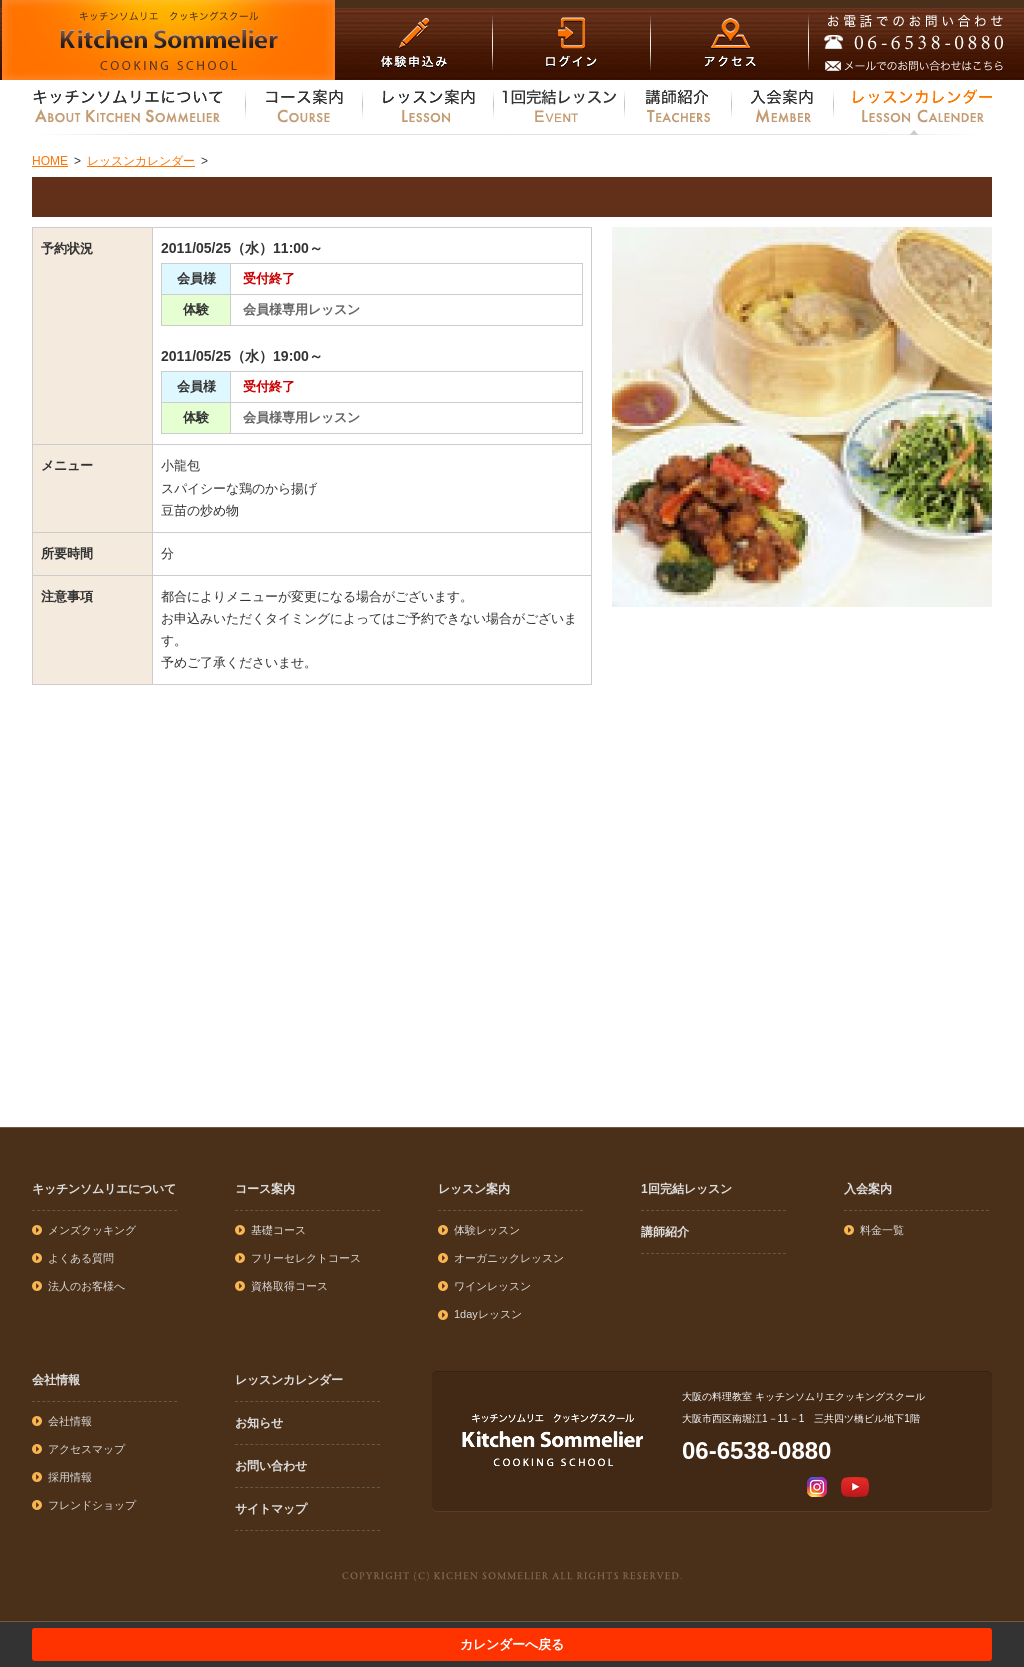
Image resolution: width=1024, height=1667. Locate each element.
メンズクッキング (92, 1230)
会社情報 (56, 1380)
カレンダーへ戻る (512, 1644)
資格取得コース (289, 1286)
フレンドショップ (92, 1505)
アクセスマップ (86, 1449)
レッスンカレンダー (289, 1380)
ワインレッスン (492, 1286)
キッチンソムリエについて (104, 1189)
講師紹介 (665, 1232)
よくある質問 (81, 1258)
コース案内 (265, 1189)
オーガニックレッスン (509, 1258)
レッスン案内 (474, 1189)
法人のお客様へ (86, 1286)
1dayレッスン (488, 1314)
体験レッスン (487, 1230)
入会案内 (868, 1189)
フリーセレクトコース (306, 1258)
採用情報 (70, 1477)
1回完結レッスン (686, 1189)
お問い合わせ (271, 1466)
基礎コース (278, 1230)
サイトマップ (271, 1509)
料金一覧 (882, 1230)
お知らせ (259, 1423)
